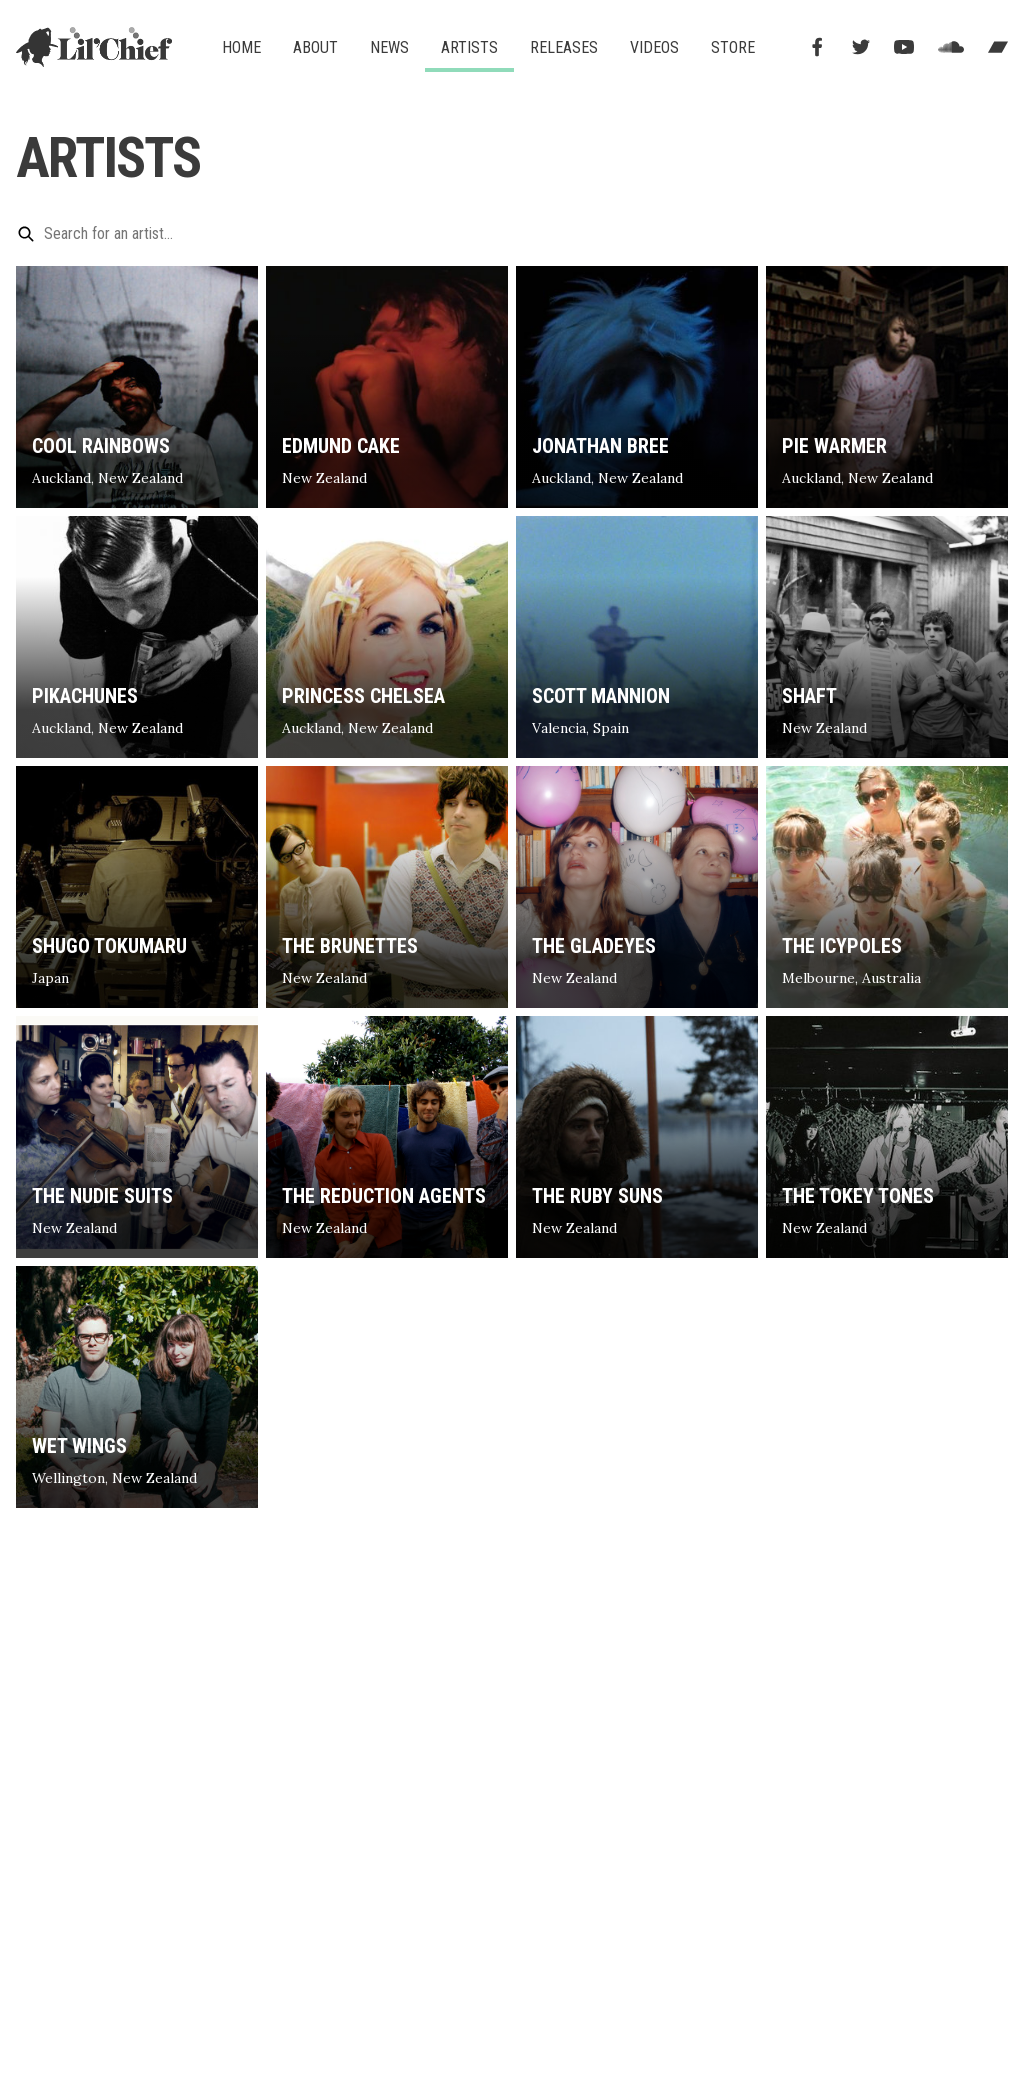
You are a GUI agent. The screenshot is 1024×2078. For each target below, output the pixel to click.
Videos (654, 47)
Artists (469, 47)
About (315, 47)
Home (241, 47)
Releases (564, 47)
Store (733, 47)
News (389, 47)
